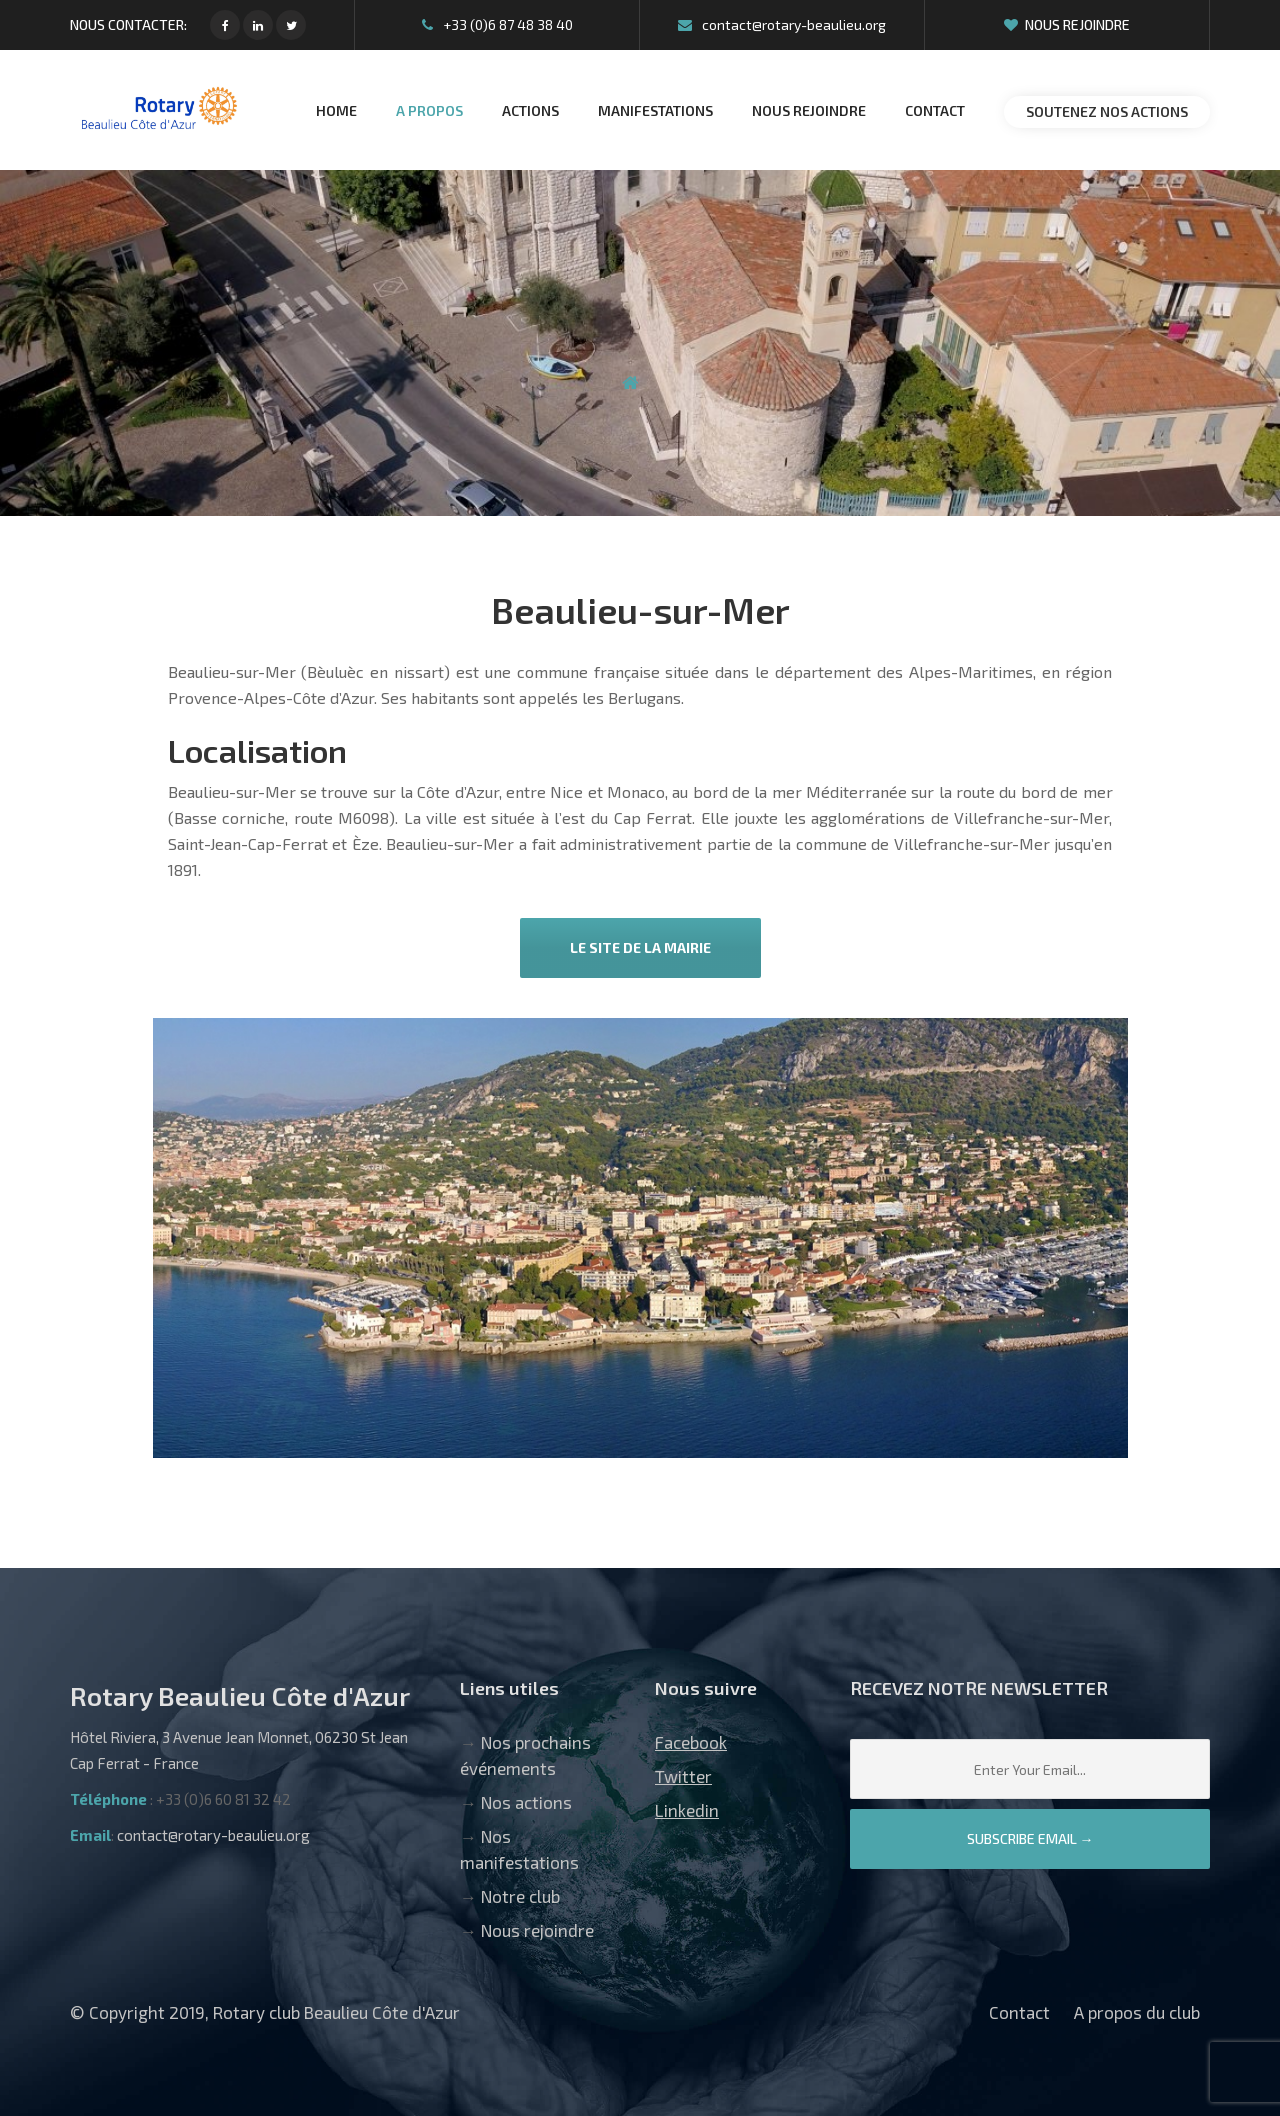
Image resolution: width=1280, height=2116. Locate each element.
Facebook (691, 1742)
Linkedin (687, 1810)
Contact (1019, 2012)
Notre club (520, 1896)
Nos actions (526, 1802)
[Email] (1030, 1769)
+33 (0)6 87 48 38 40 (497, 24)
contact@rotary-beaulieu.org (782, 24)
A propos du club (1137, 2012)
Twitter (683, 1776)
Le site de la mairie (640, 947)
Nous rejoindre (1067, 24)
